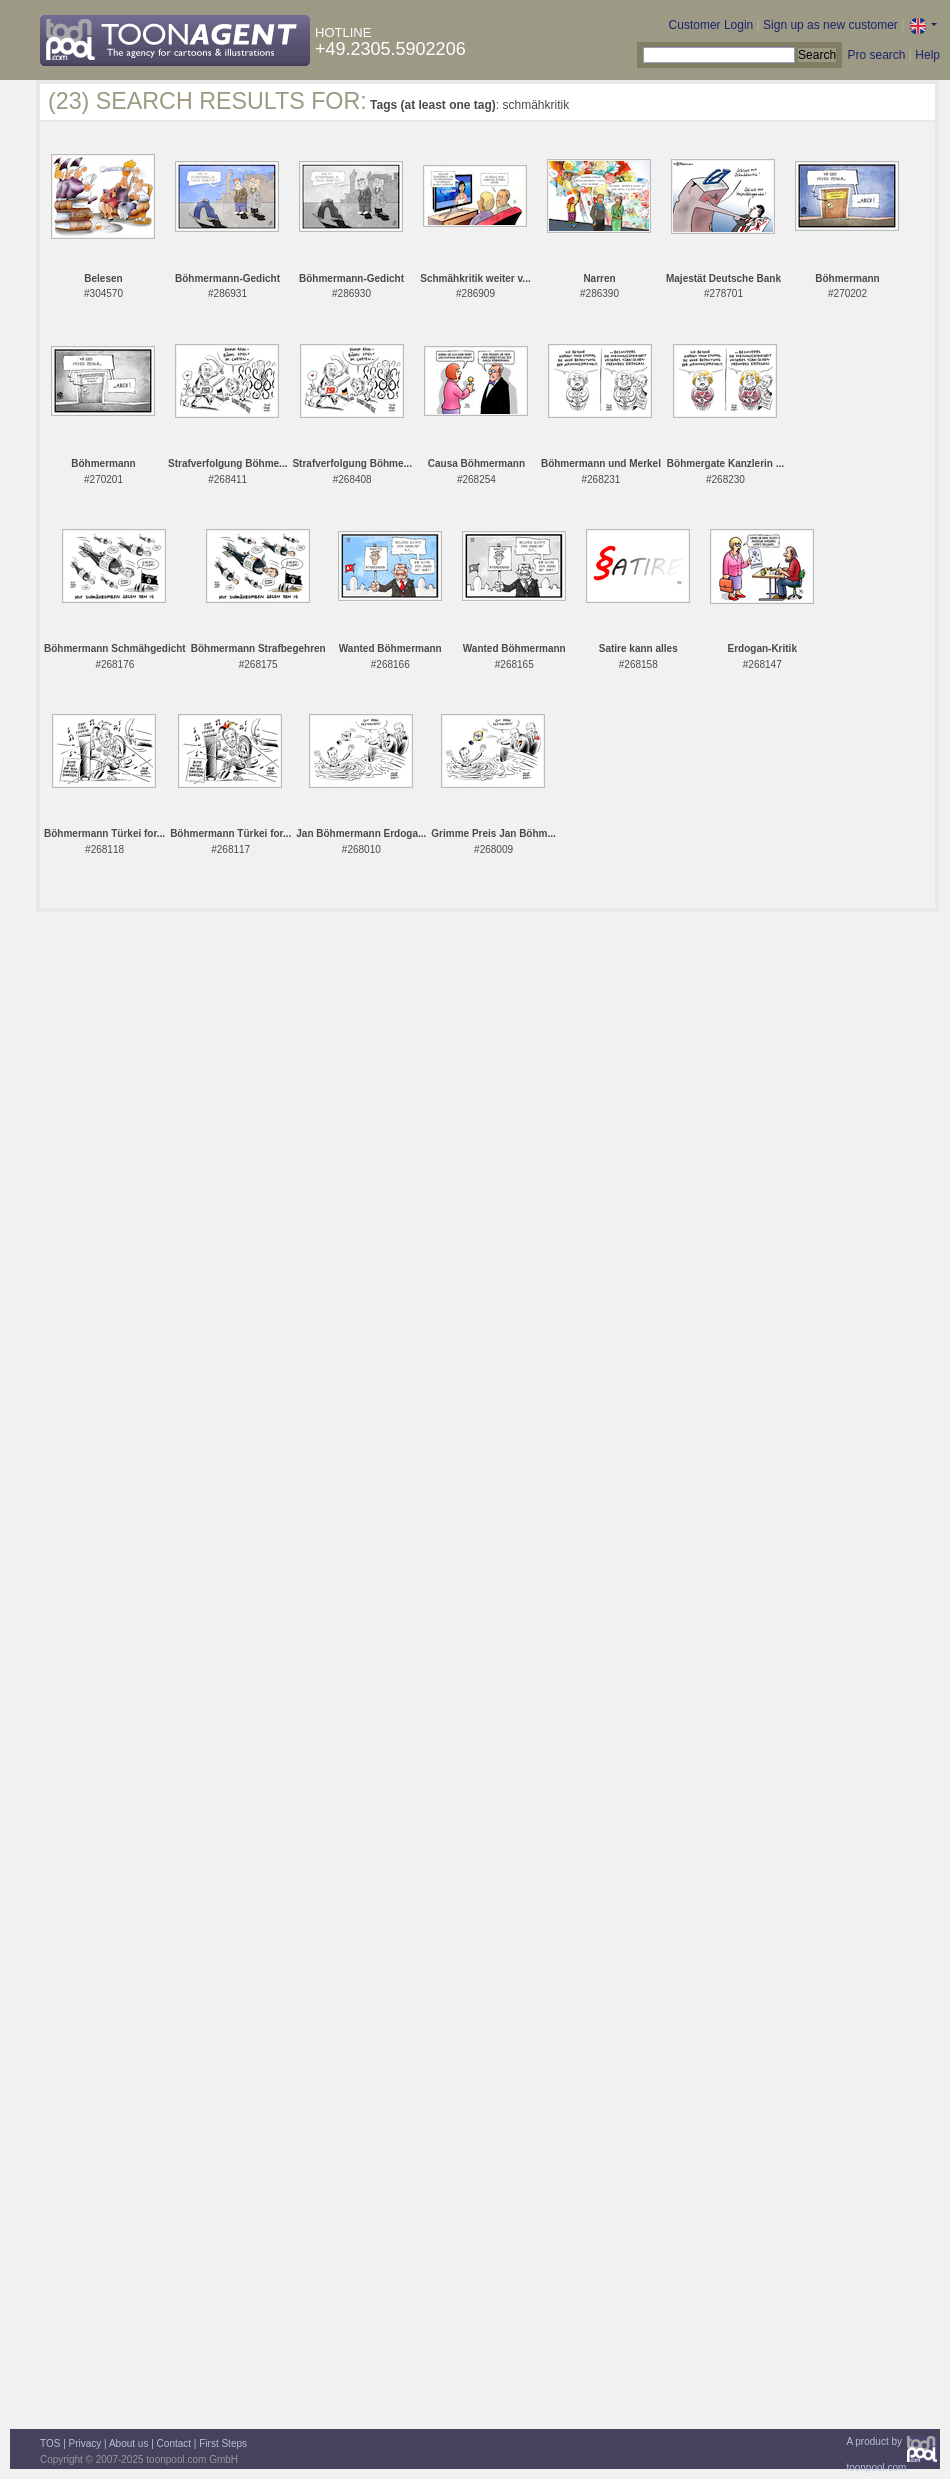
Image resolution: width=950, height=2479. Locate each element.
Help (927, 55)
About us (128, 2443)
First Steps (223, 2443)
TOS (50, 2443)
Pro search (876, 55)
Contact (174, 2443)
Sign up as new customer (830, 25)
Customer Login (711, 25)
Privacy (85, 2443)
